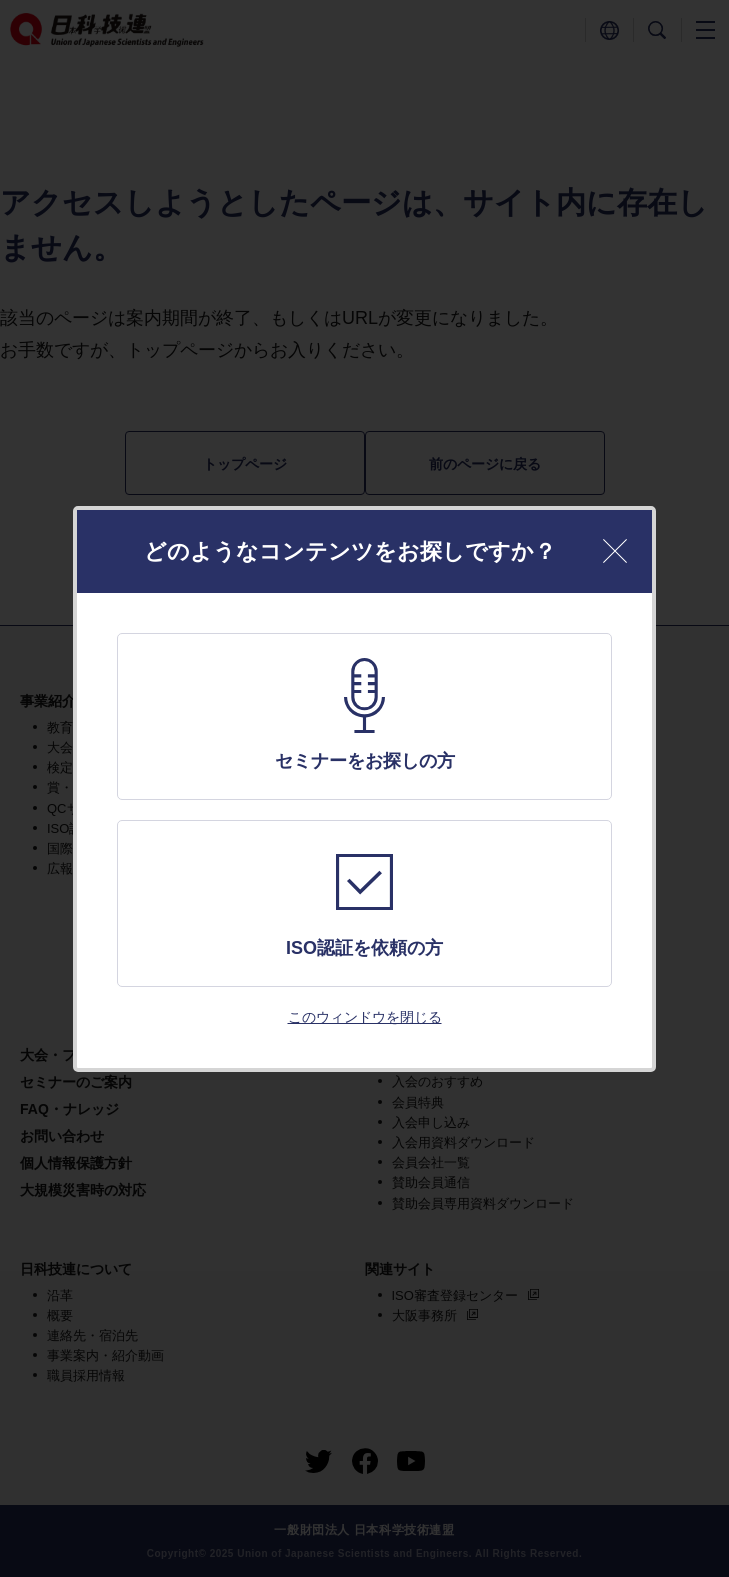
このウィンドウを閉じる (365, 1017)
